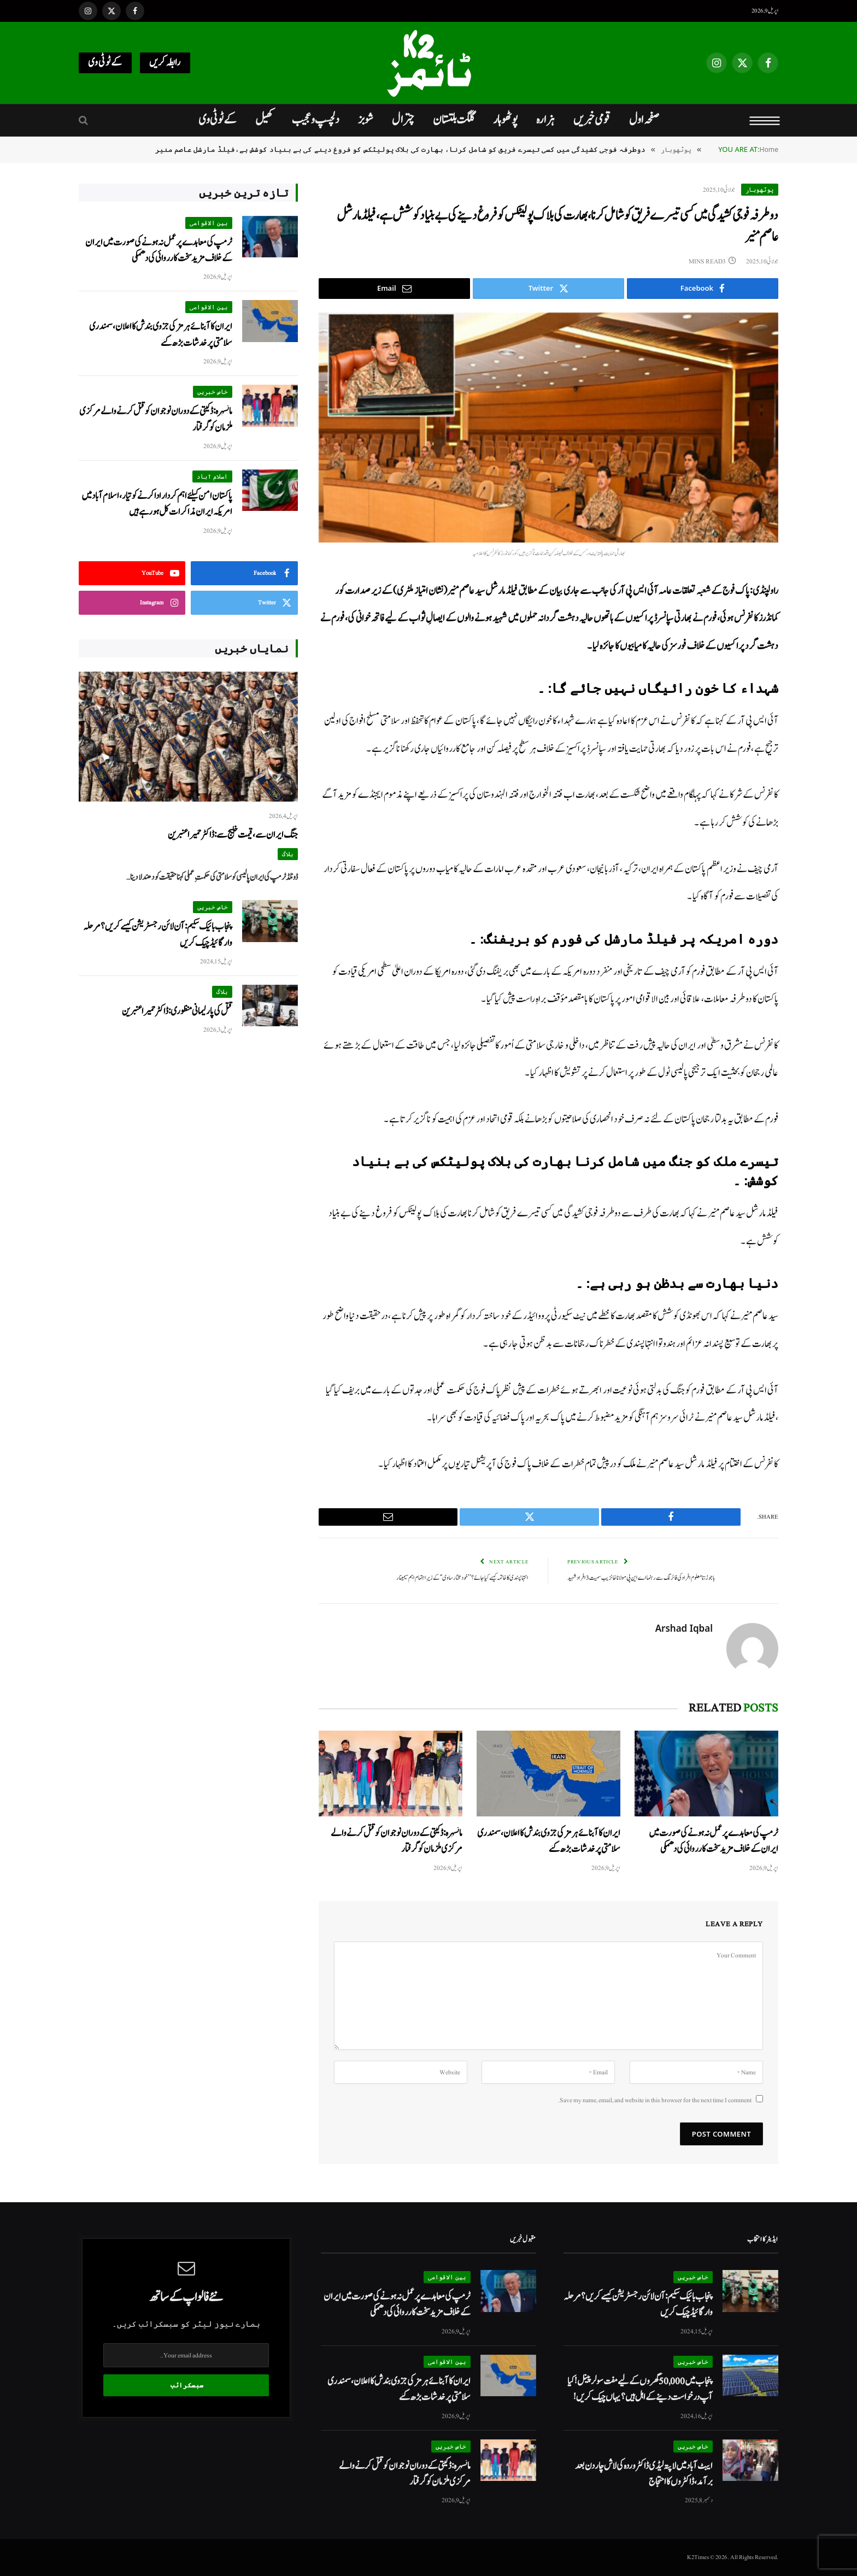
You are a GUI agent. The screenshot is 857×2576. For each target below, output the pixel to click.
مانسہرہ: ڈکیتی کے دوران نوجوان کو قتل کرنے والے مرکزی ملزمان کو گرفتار (396, 1841)
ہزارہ (545, 120)
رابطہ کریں (165, 62)
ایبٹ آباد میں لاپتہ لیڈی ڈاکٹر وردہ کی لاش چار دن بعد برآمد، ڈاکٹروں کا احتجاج (644, 2474)
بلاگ (287, 854)
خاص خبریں (212, 391)
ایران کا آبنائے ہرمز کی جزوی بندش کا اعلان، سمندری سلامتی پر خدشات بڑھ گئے (548, 1841)
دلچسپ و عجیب (315, 120)
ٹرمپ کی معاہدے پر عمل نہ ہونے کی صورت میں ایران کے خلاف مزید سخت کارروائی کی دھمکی (713, 1841)
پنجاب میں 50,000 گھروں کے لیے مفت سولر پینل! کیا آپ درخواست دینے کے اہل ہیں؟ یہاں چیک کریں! (640, 2389)
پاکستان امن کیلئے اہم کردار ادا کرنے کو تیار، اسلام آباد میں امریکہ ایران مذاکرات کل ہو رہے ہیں (156, 504)
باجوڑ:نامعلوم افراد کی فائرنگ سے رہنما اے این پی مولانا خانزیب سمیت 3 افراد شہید (646, 1578)
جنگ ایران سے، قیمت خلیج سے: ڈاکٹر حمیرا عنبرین (233, 835)
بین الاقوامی (208, 223)
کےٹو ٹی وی (105, 62)
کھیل (264, 120)
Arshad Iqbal (684, 1628)
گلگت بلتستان (453, 120)
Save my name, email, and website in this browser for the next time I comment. (655, 2100)
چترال (403, 120)
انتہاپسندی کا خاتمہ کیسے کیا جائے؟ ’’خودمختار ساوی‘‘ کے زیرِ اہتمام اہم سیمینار (458, 1578)
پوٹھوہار (505, 120)
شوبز (365, 120)
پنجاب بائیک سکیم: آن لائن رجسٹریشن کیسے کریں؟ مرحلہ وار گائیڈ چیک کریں (157, 934)
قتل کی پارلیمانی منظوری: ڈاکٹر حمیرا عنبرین (177, 1011)
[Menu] (765, 120)
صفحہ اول (644, 120)
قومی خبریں (592, 120)
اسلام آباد (212, 476)
